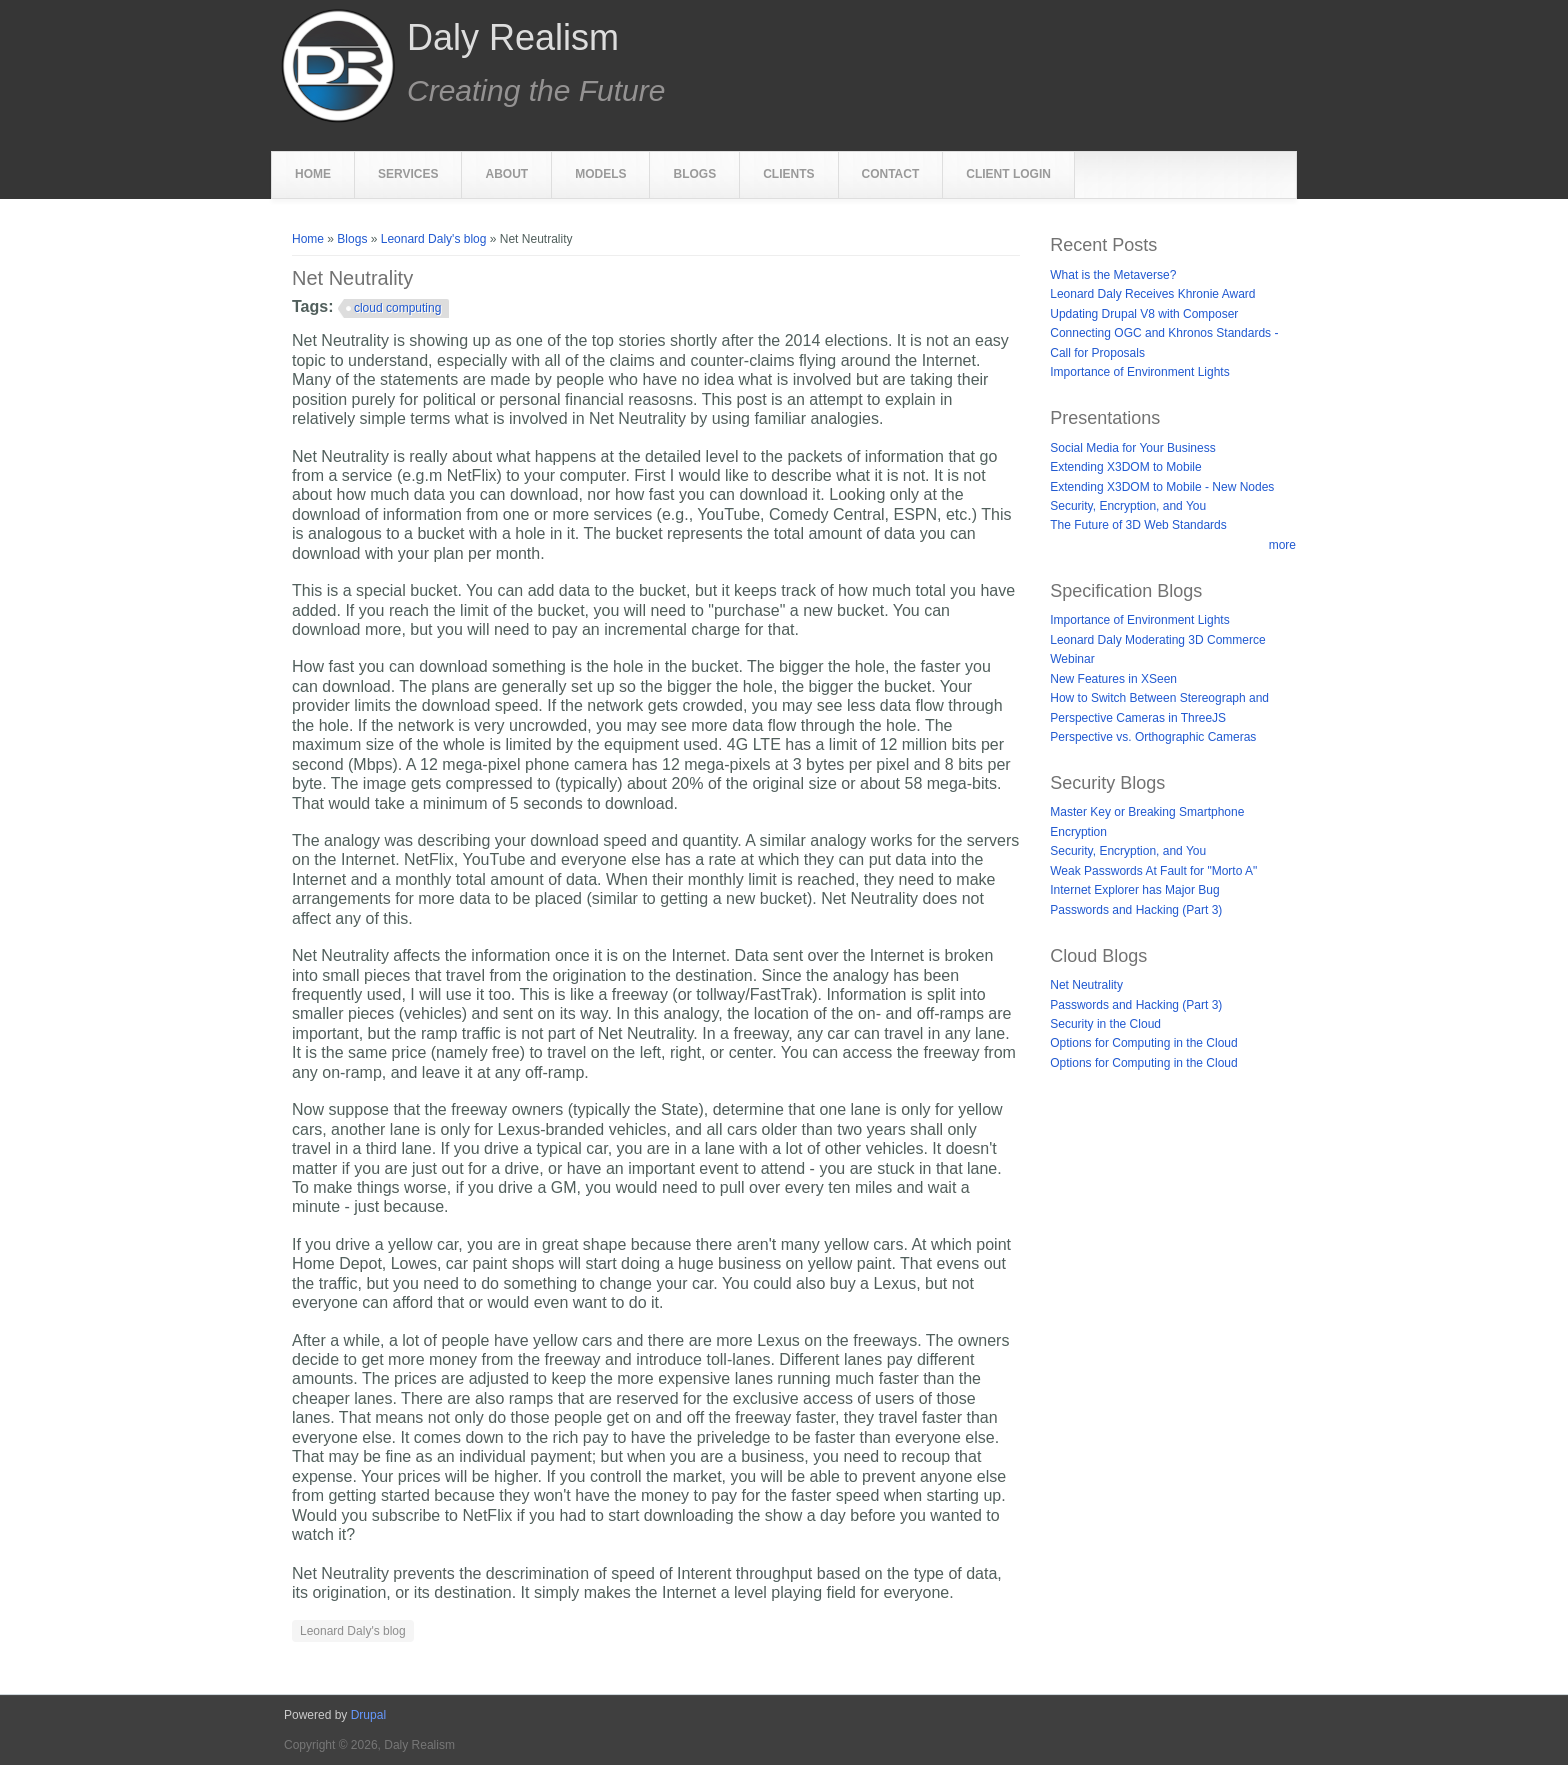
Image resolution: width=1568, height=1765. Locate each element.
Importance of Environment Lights (1139, 372)
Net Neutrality (1086, 985)
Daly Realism (513, 38)
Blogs (694, 174)
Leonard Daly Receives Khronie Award (1152, 294)
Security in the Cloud (1105, 1024)
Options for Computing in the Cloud (1143, 1043)
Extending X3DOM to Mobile (1125, 467)
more (1282, 545)
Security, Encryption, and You (1128, 506)
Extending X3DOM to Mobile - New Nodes (1162, 487)
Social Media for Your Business (1132, 448)
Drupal (368, 1715)
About (506, 174)
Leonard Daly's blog (434, 239)
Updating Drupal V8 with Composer (1144, 314)
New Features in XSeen (1113, 679)
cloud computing (397, 308)
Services (408, 174)
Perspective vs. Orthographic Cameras (1153, 737)
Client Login (1008, 174)
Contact (891, 174)
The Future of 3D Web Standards (1138, 525)
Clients (788, 174)
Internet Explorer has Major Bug (1134, 890)
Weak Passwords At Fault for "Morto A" (1153, 871)
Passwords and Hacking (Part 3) (1136, 910)
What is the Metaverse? (1113, 275)
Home (313, 174)
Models (600, 174)
